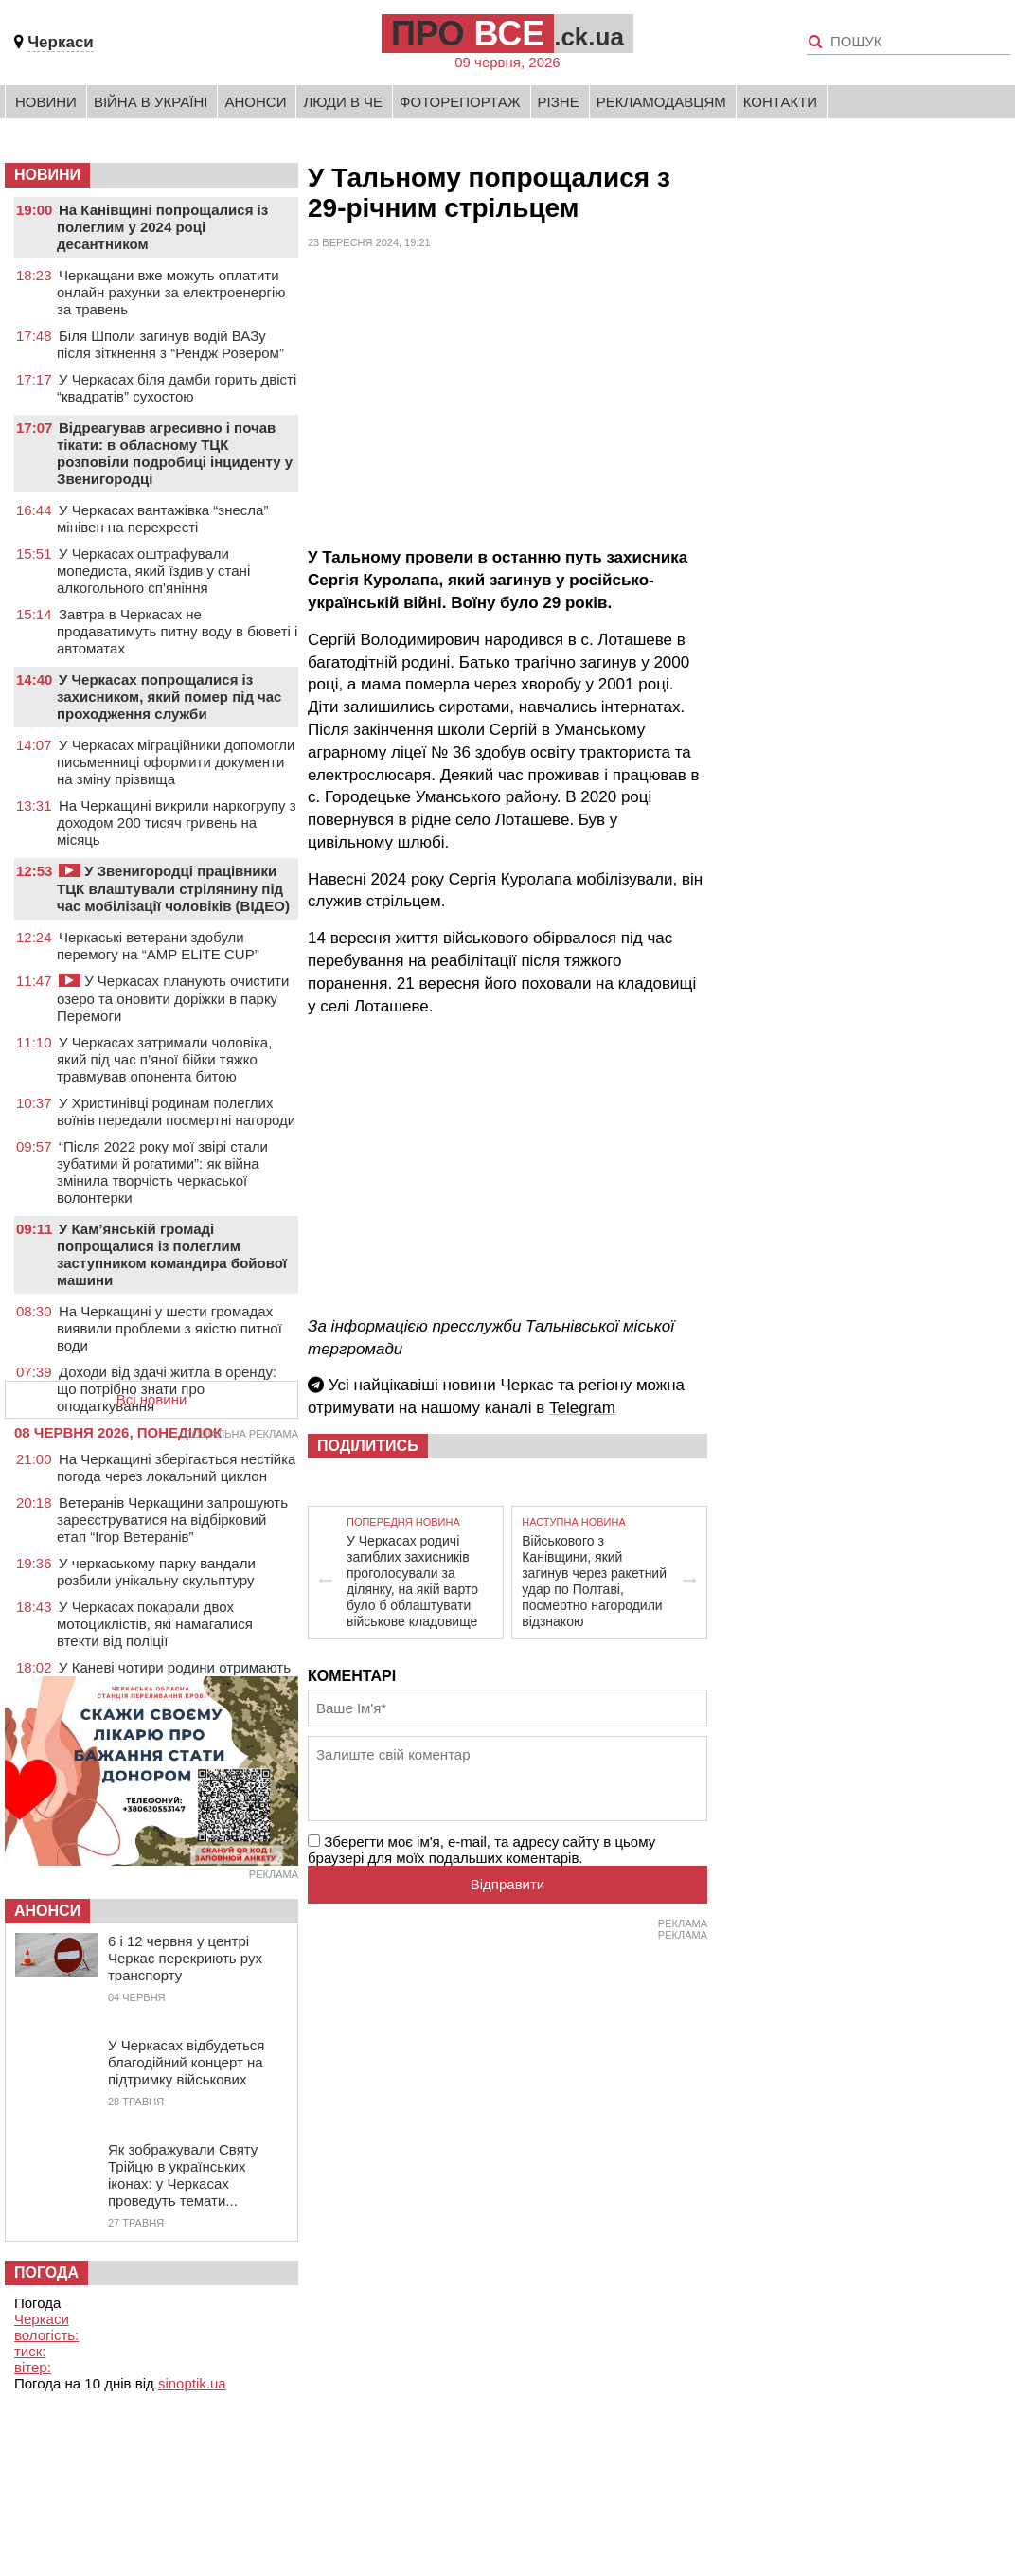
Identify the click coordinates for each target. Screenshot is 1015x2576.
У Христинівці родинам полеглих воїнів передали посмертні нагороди (176, 1111)
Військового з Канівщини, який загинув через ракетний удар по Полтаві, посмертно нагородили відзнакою (594, 1581)
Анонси (255, 102)
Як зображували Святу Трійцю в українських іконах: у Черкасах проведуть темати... (183, 2175)
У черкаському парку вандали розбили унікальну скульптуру (156, 1571)
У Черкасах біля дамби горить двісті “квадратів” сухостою (176, 387)
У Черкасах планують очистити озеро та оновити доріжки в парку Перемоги (173, 998)
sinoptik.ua (192, 2383)
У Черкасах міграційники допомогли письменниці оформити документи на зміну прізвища (176, 762)
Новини (46, 102)
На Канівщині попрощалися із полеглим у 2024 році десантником (162, 227)
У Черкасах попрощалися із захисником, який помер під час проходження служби (169, 696)
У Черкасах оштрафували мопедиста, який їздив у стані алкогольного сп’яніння (153, 571)
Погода (46, 2272)
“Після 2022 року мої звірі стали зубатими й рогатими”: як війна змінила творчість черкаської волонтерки (162, 1172)
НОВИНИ (47, 175)
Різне (558, 102)
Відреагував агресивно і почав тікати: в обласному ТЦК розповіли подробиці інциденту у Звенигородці (175, 453)
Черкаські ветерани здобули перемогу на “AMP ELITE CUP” (158, 945)
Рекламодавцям (661, 102)
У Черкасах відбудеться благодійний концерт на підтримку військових (186, 2062)
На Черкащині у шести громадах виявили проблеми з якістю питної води (169, 1328)
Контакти (780, 102)
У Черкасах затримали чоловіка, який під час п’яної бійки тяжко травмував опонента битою (164, 1059)
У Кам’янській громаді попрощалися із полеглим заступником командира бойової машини (172, 1254)
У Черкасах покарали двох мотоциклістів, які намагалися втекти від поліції (155, 1624)
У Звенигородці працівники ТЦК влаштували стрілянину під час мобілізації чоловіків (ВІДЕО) (173, 888)
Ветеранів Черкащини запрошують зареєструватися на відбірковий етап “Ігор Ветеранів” (172, 1519)
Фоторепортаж (460, 102)
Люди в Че (343, 102)
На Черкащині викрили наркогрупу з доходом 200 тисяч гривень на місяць (176, 822)
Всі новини (151, 1399)
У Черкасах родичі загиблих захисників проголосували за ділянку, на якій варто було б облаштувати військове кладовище (412, 1581)
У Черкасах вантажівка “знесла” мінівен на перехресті (162, 518)
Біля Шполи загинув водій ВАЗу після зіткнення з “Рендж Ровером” (170, 344)
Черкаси (60, 42)
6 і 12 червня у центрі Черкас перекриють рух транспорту (185, 1958)
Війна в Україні (151, 102)
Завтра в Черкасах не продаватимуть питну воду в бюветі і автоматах (177, 631)
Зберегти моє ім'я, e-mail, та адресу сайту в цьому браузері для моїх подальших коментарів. (481, 1850)
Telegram (582, 1408)
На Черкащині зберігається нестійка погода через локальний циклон (176, 1467)
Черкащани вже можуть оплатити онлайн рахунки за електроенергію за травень (171, 292)
